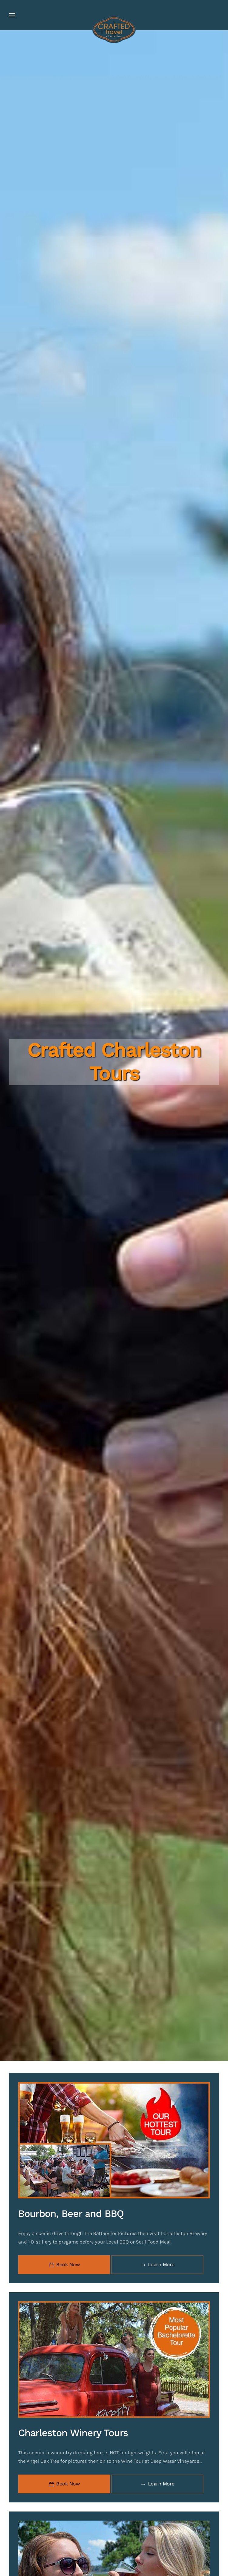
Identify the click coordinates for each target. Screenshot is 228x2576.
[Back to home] (114, 30)
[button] (12, 15)
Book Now (64, 2265)
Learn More (157, 2265)
